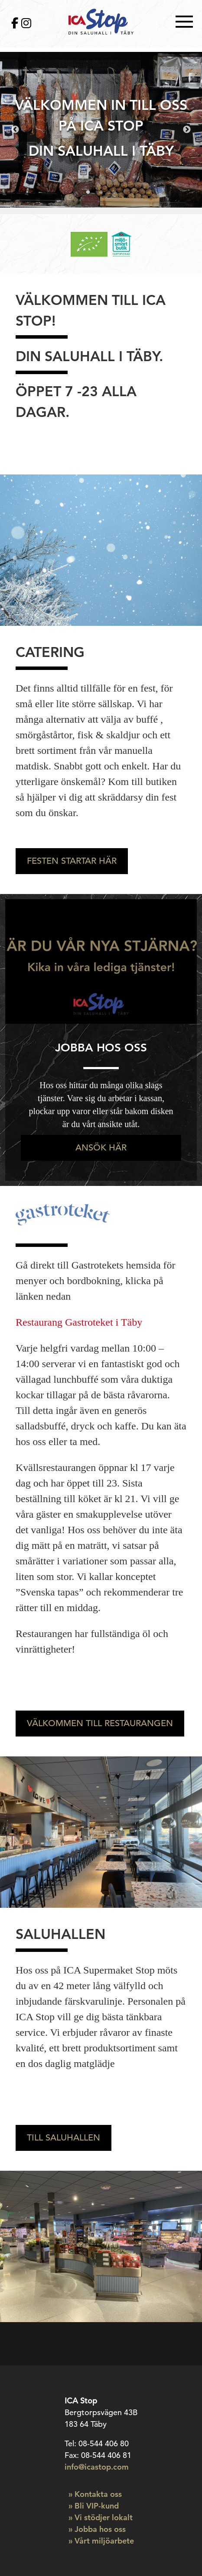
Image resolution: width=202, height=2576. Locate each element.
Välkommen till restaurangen (100, 1723)
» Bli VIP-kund (93, 2506)
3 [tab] (114, 192)
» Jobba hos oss (97, 2529)
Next (186, 129)
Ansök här (101, 1147)
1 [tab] (88, 192)
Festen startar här (72, 860)
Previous (15, 129)
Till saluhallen (63, 2137)
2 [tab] (101, 192)
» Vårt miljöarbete (101, 2541)
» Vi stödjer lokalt (100, 2517)
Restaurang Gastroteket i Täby (79, 1322)
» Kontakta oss (95, 2494)
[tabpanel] (101, 130)
